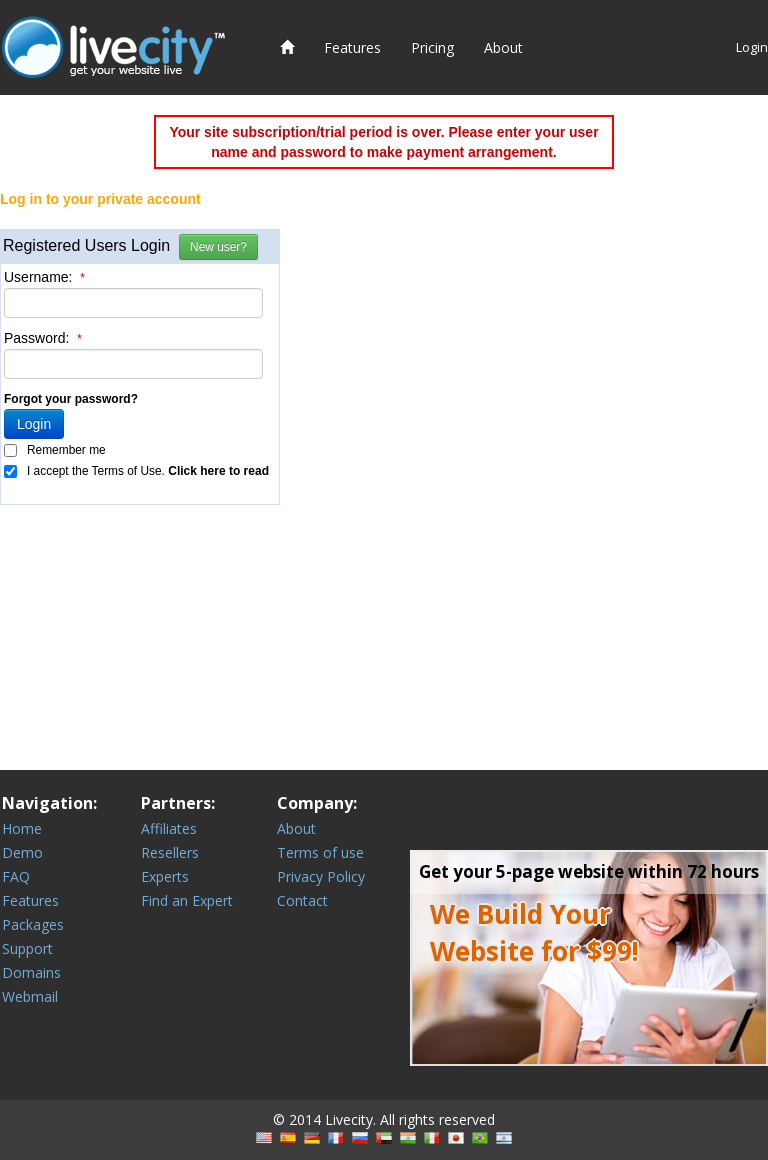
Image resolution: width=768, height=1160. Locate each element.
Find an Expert (187, 900)
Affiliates (169, 828)
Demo (22, 852)
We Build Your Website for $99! (534, 932)
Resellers (170, 852)
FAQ (16, 876)
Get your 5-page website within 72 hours (589, 871)
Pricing (432, 47)
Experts (165, 876)
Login (752, 47)
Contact (302, 900)
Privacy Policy (321, 876)
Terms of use (320, 852)
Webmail (30, 996)
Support (27, 948)
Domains (31, 972)
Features (352, 47)
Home (22, 828)
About (503, 47)
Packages (33, 924)
